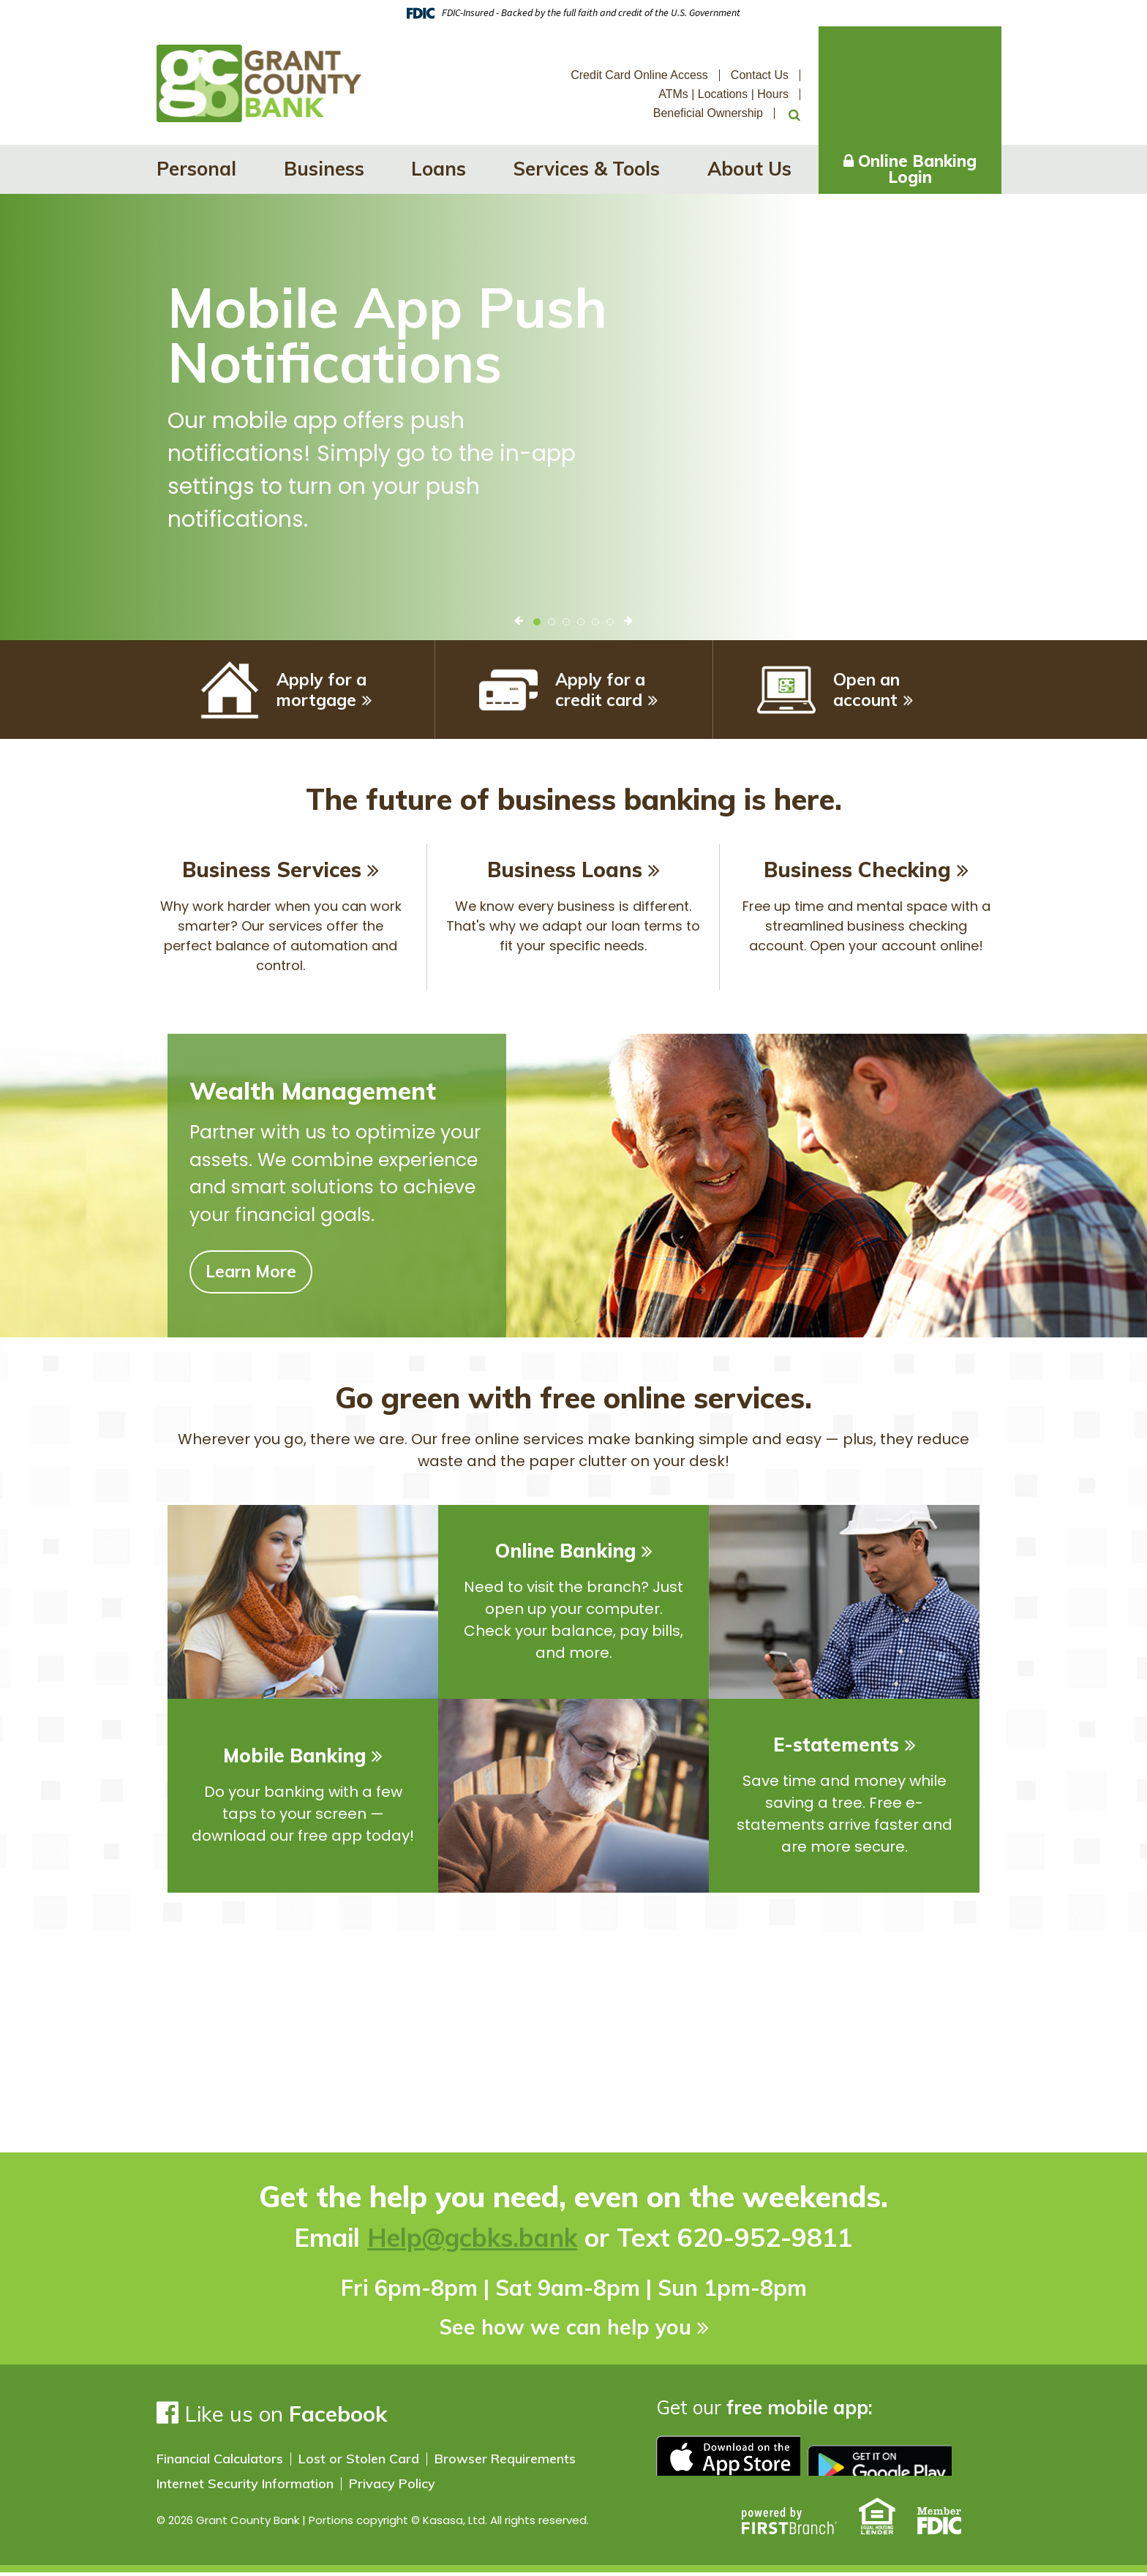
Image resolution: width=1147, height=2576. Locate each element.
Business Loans (564, 872)
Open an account (866, 691)
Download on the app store (730, 2457)
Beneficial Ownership (708, 113)
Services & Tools (587, 169)
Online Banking (565, 1553)
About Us (749, 169)
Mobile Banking (295, 1758)
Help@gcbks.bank (472, 2240)
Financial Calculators (220, 2461)
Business (324, 169)
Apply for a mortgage (321, 691)
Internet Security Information (245, 2486)
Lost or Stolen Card (358, 2461)
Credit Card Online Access (639, 75)
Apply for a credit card (599, 691)
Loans (438, 169)
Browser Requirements (505, 2461)
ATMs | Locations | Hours (723, 94)
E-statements (835, 1747)
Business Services (271, 872)
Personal (196, 169)
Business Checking (857, 872)
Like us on (273, 2416)
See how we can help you (565, 2329)
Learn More (251, 1274)
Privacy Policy (392, 2486)
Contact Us (760, 75)
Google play (886, 2457)
